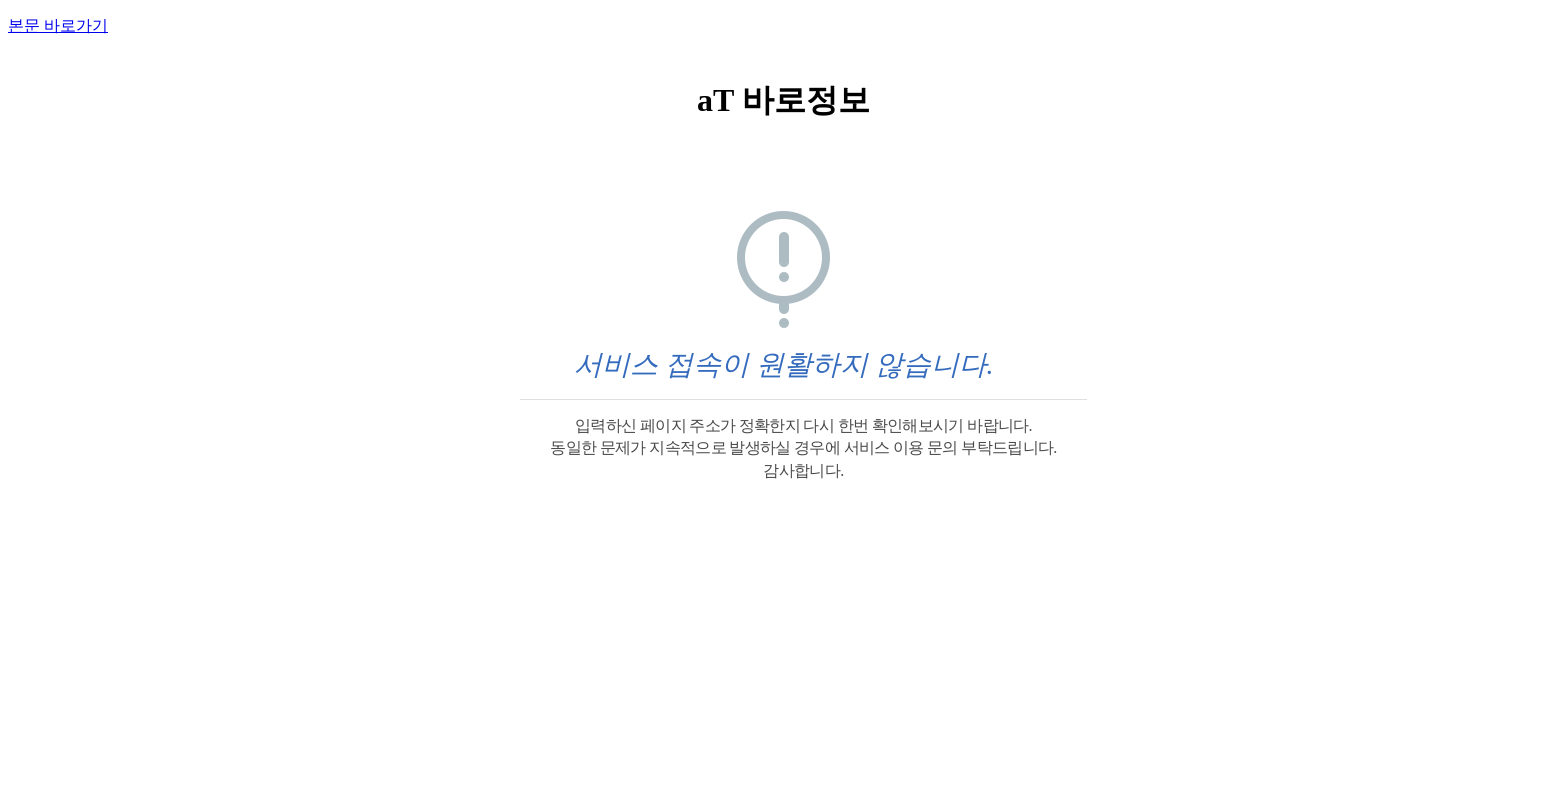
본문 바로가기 (58, 25)
